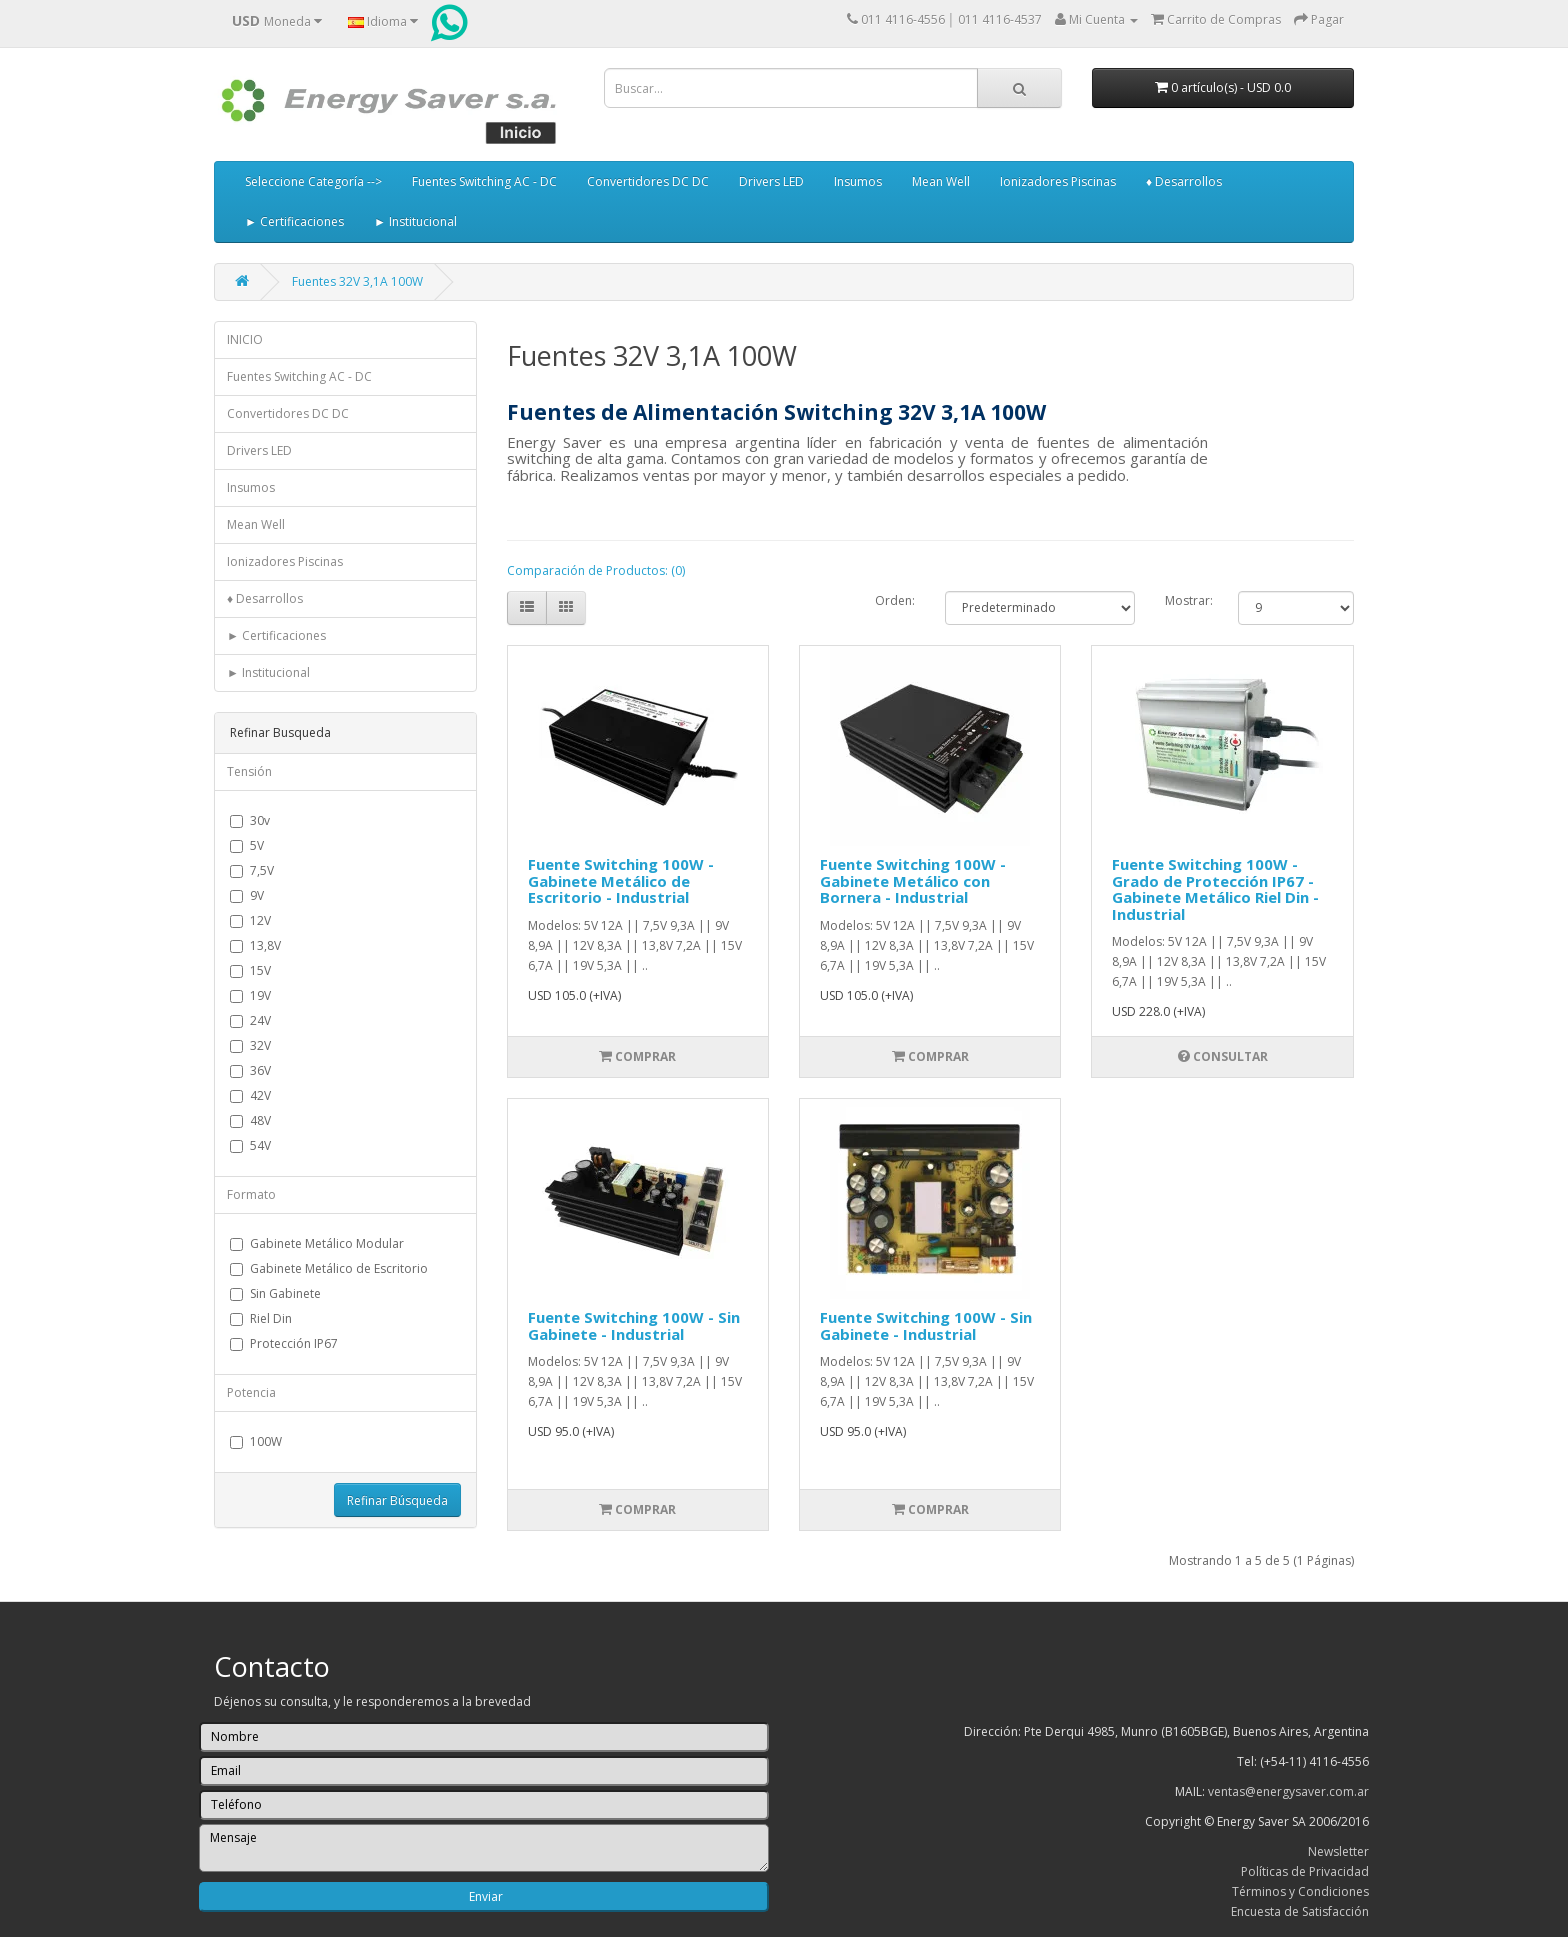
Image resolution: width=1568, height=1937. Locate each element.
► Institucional (415, 221)
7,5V (252, 870)
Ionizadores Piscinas (1058, 181)
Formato (251, 1194)
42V (250, 1095)
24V (250, 1020)
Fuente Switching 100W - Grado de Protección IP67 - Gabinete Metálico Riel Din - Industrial (1215, 889)
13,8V (255, 945)
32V (250, 1045)
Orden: (895, 600)
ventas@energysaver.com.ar (1288, 1791)
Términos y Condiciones (1300, 1891)
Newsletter (1338, 1851)
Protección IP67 (284, 1343)
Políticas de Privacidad (1305, 1871)
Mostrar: (1186, 600)
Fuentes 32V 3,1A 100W (357, 281)
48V (250, 1120)
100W (256, 1441)
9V (247, 895)
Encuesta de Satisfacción (1300, 1911)
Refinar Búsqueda (397, 1500)
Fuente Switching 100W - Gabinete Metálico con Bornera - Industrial (913, 880)
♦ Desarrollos (1184, 181)
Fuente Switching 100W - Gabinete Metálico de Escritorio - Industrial (621, 880)
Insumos (858, 181)
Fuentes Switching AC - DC (484, 181)
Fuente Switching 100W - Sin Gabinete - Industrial (634, 1325)
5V (247, 845)
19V (250, 995)
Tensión (249, 771)
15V (250, 970)
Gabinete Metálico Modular (317, 1243)
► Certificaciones (294, 221)
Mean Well (941, 181)
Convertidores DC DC (648, 181)
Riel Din (261, 1318)
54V (250, 1145)
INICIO (245, 339)
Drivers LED (771, 181)
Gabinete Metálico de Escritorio (329, 1268)
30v (250, 820)
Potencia (251, 1392)
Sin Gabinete (275, 1293)
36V (250, 1070)
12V (250, 920)
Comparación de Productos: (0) (596, 570)
